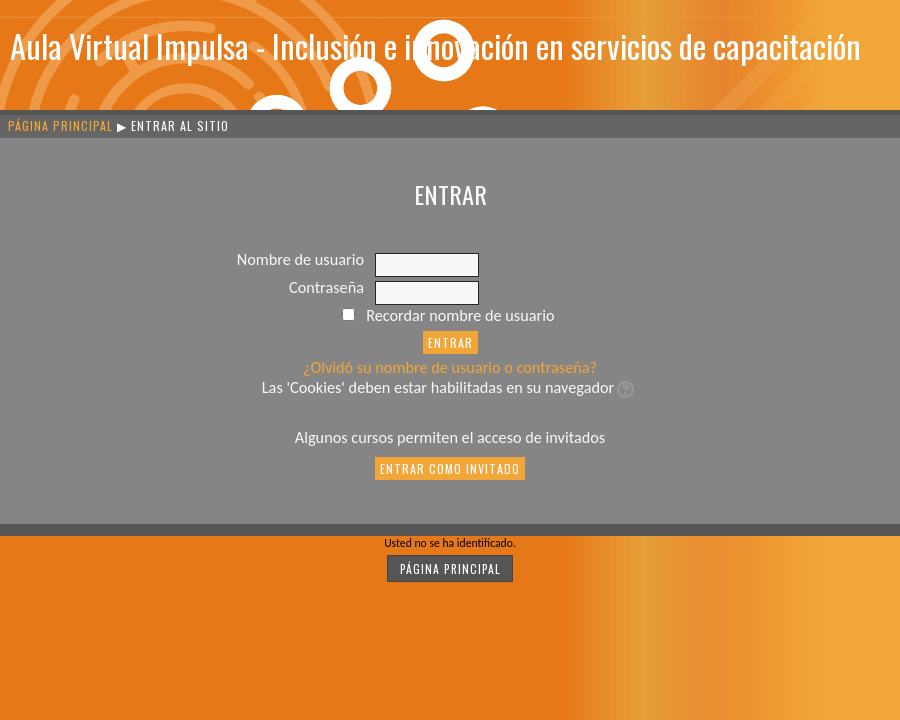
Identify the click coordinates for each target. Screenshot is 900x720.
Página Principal (60, 125)
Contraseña (326, 287)
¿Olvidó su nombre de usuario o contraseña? (450, 367)
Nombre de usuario (300, 259)
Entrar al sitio (180, 125)
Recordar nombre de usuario (460, 315)
